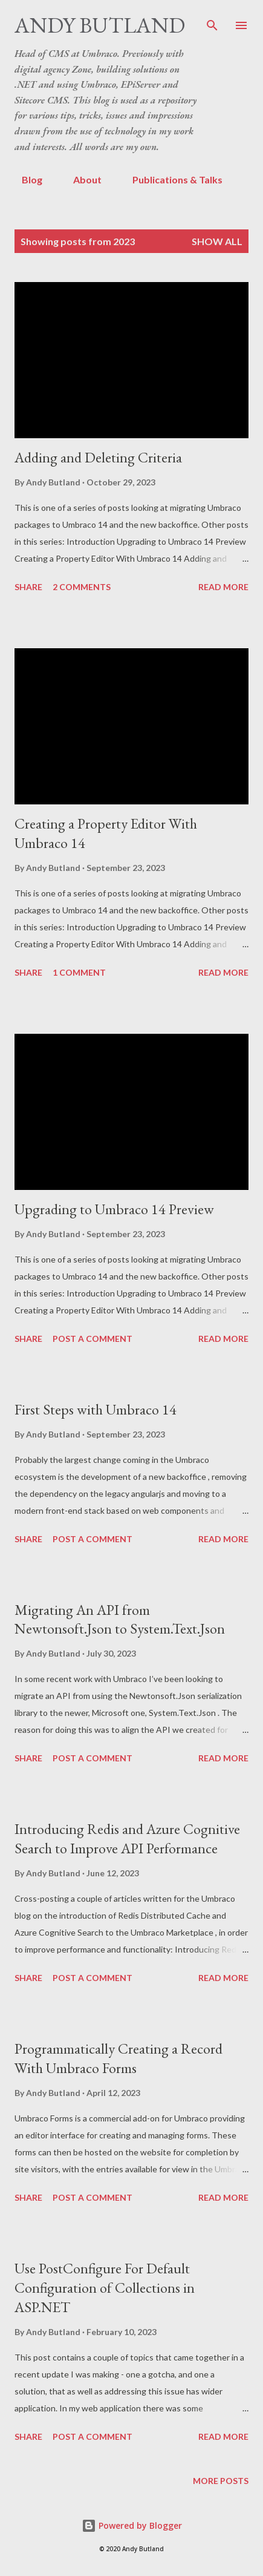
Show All (217, 241)
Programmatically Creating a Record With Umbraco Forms (118, 2058)
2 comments (82, 587)
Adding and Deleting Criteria (98, 457)
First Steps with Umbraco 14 (96, 1409)
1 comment (79, 972)
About (80, 179)
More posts (220, 2481)
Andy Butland (100, 25)
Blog (25, 179)
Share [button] (28, 587)
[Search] (212, 22)
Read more (223, 587)
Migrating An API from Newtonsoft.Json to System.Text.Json (120, 1619)
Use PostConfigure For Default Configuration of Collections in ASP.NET (105, 2287)
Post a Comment (92, 1338)
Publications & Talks (170, 179)
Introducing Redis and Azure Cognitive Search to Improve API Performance (127, 1838)
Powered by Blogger (132, 2525)
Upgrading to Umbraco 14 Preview (114, 1209)
